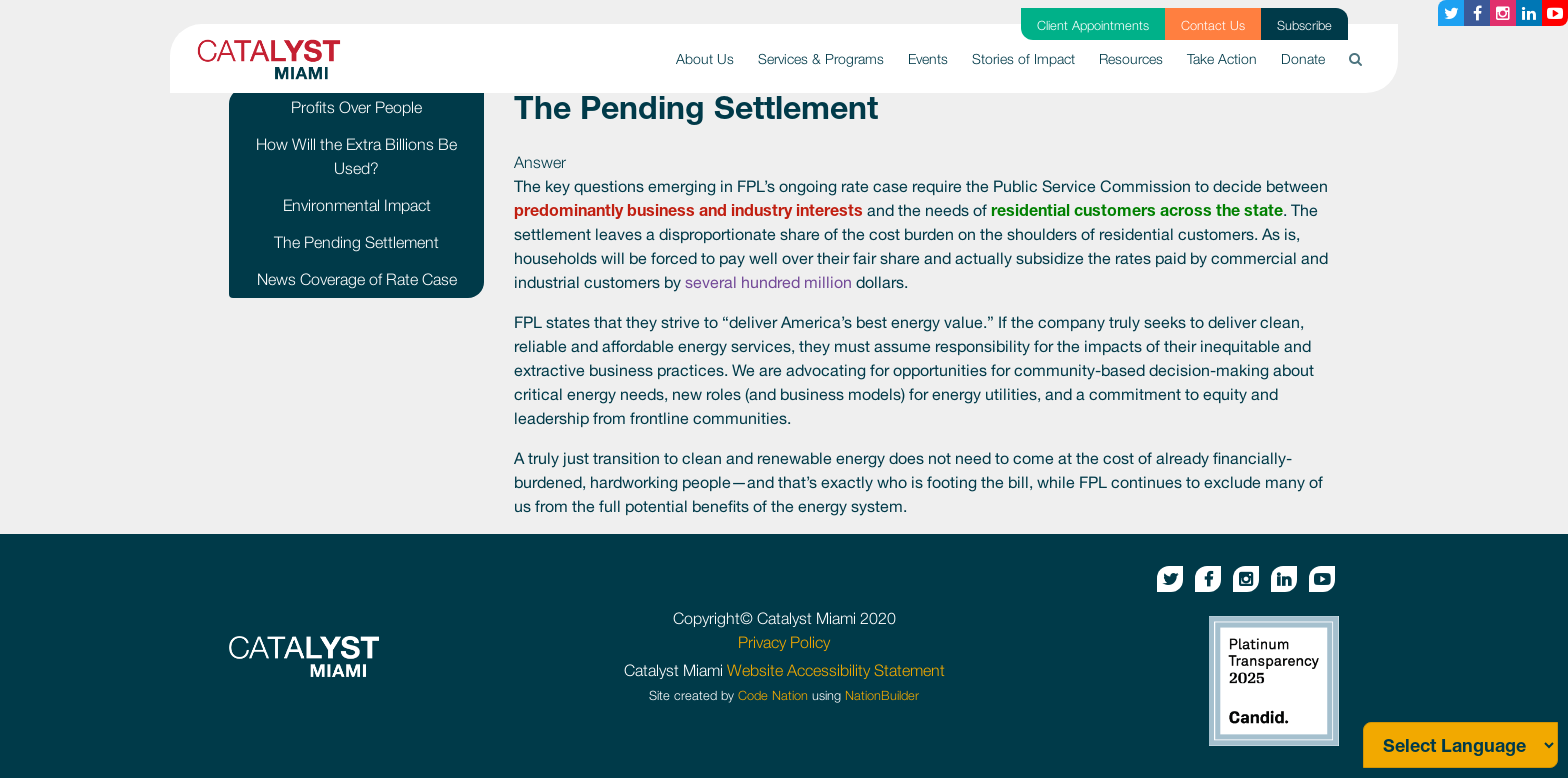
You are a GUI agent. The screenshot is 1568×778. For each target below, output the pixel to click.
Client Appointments (1093, 25)
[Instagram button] (1503, 13)
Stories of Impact (1023, 58)
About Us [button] (705, 58)
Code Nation (773, 695)
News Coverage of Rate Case (357, 279)
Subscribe (1304, 25)
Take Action (1222, 58)
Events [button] (928, 58)
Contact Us (1213, 25)
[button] (1355, 58)
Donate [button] (1303, 58)
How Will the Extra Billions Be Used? (356, 156)
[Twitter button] (1451, 13)
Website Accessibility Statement (836, 670)
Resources (1131, 58)
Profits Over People (356, 107)
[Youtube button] (1555, 13)
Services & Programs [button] (821, 58)
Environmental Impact (357, 205)
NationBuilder (882, 695)
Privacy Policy (784, 642)
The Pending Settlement (356, 242)
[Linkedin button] (1529, 13)
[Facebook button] (1477, 13)
